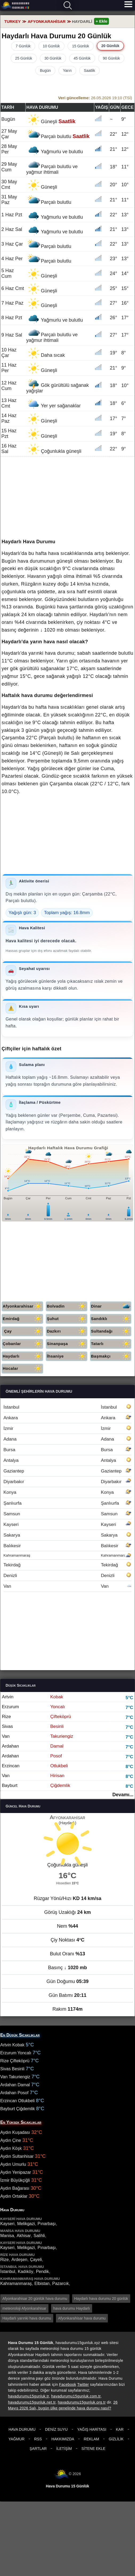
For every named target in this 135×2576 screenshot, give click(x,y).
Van (67, 1586)
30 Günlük (53, 58)
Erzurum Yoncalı (15, 2053)
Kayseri (67, 1524)
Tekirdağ (67, 1565)
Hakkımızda (62, 2439)
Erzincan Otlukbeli (17, 2100)
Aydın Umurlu (13, 2164)
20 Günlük (110, 46)
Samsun (67, 1514)
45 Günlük (82, 58)
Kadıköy (25, 2271)
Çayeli (36, 2259)
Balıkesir (67, 1546)
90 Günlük (111, 58)
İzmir (67, 1428)
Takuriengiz (61, 1736)
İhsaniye (67, 1356)
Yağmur (16, 2439)
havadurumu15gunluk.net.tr (31, 2402)
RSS (38, 2439)
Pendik (42, 2271)
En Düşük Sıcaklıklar (20, 2035)
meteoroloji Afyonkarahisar (24, 2308)
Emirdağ (23, 1319)
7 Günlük (23, 46)
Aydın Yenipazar (15, 2172)
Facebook (67, 2384)
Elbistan (42, 2283)
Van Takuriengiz (15, 2077)
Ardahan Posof (14, 2092)
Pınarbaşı (47, 2223)
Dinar (111, 1306)
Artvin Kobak (12, 2045)
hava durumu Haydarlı (71, 2308)
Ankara (67, 1418)
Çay (23, 1331)
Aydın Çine (10, 2140)
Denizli (67, 1575)
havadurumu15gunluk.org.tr (82, 2402)
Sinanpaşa (67, 1344)
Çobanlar (23, 1344)
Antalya (67, 1460)
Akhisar (24, 2235)
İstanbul (67, 1407)
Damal (56, 1746)
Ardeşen (19, 2259)
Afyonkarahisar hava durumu (82, 2318)
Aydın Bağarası (14, 2188)
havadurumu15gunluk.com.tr (75, 2396)
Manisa (7, 2235)
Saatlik (89, 70)
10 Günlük (51, 46)
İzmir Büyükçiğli (15, 2180)
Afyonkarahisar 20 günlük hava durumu (34, 2298)
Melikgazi (26, 2223)
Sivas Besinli (12, 2069)
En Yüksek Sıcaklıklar (20, 2122)
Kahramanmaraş (67, 1555)
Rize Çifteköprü (14, 2061)
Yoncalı (57, 1706)
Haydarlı (23, 1356)
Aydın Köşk (11, 2148)
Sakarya (67, 1535)
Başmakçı (111, 1356)
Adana (67, 1439)
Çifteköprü (60, 1716)
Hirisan (57, 1775)
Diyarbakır (67, 1481)
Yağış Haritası (91, 2429)
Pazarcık (60, 2283)
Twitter (83, 2384)
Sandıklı (111, 1319)
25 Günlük (23, 58)
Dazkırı (67, 1331)
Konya (67, 1492)
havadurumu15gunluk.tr (28, 2396)
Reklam (91, 2439)
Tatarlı (111, 1344)
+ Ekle (101, 21)
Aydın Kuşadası (15, 2132)
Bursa (67, 1450)
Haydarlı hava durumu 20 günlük (101, 2298)
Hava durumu (15, 5)
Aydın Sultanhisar (17, 2156)
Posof (56, 1755)
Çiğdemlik (60, 1785)
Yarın (67, 70)
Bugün (45, 70)
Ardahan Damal (15, 2085)
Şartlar (38, 2448)
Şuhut (67, 1319)
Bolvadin (67, 1306)
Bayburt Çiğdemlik (17, 2108)
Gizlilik (116, 2439)
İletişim (64, 2448)
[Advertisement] (67, 836)
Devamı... (122, 1794)
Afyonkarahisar (23, 1306)
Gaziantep (67, 1471)
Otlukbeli (59, 1765)
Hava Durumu (22, 2429)
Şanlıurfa (67, 1503)
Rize (4, 2259)
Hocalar (23, 1369)
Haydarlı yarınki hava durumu (26, 2318)
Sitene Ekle (93, 2448)
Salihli (39, 2235)
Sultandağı (111, 1331)
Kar (120, 2429)
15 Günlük (80, 46)
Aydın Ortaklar (13, 2196)
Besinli (57, 1726)
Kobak (56, 1696)
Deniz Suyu (56, 2429)
